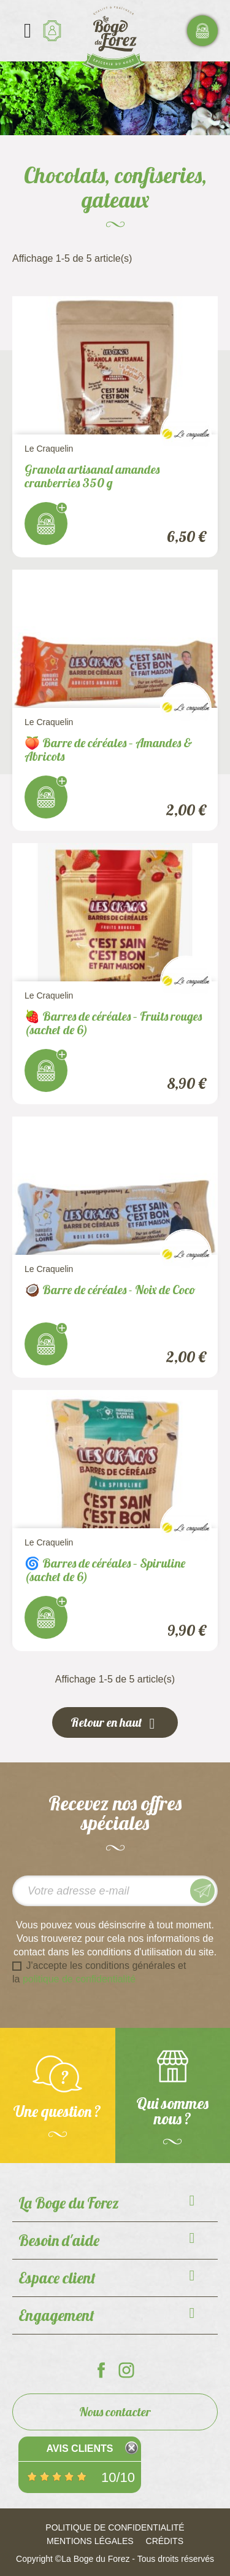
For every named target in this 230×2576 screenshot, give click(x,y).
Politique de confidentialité (114, 2527)
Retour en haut (115, 1723)
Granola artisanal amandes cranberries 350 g (92, 475)
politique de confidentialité (79, 1979)
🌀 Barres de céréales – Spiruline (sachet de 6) (105, 1569)
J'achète (46, 523)
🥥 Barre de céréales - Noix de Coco (110, 1289)
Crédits (164, 2541)
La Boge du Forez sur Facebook (101, 2370)
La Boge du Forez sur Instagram (126, 2370)
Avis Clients (79, 2448)
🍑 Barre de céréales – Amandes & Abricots (109, 749)
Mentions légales (90, 2541)
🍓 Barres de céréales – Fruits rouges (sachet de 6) (113, 1022)
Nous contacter (115, 2411)
